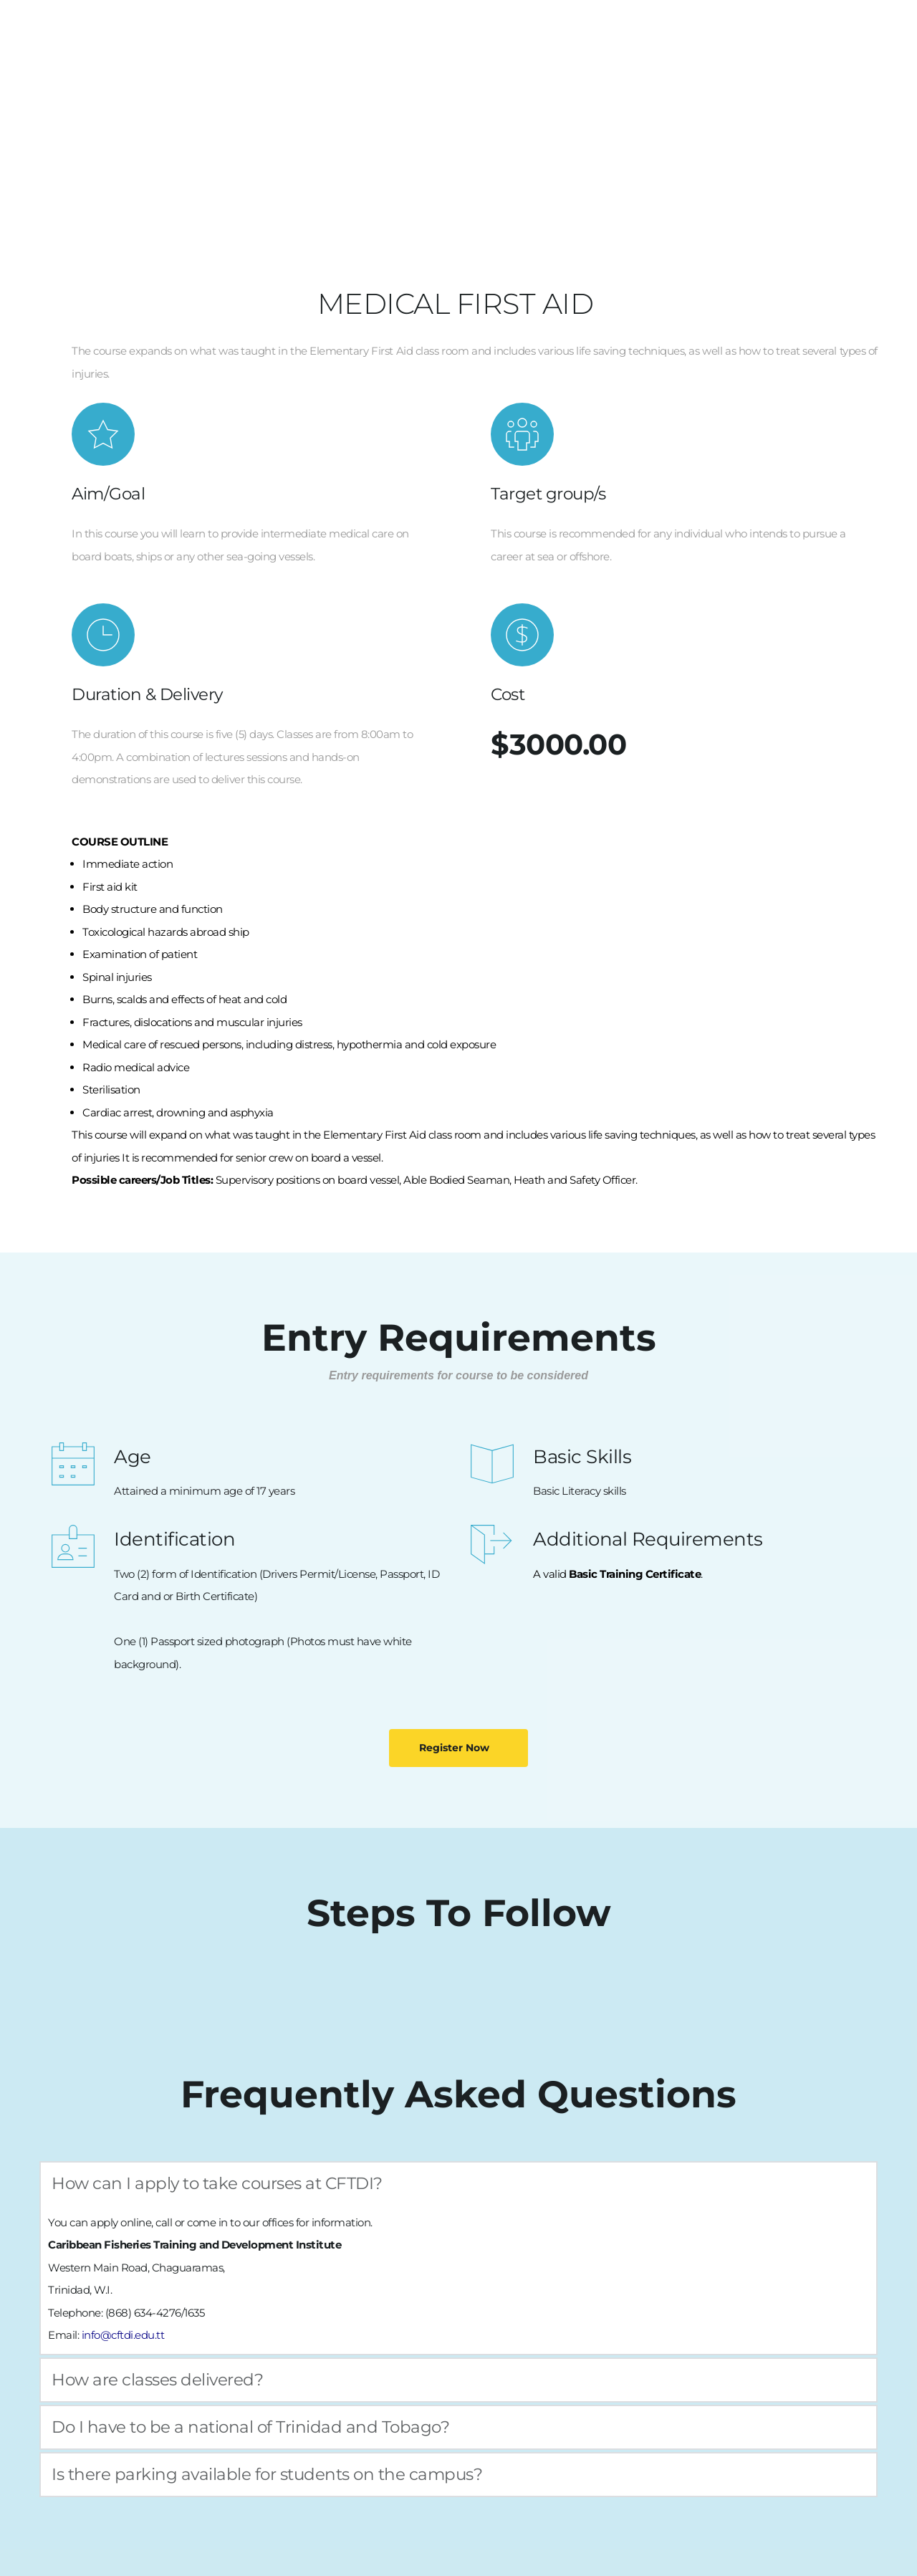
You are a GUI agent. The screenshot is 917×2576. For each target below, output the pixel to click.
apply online (120, 2222)
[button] (458, 2184)
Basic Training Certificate (635, 1574)
